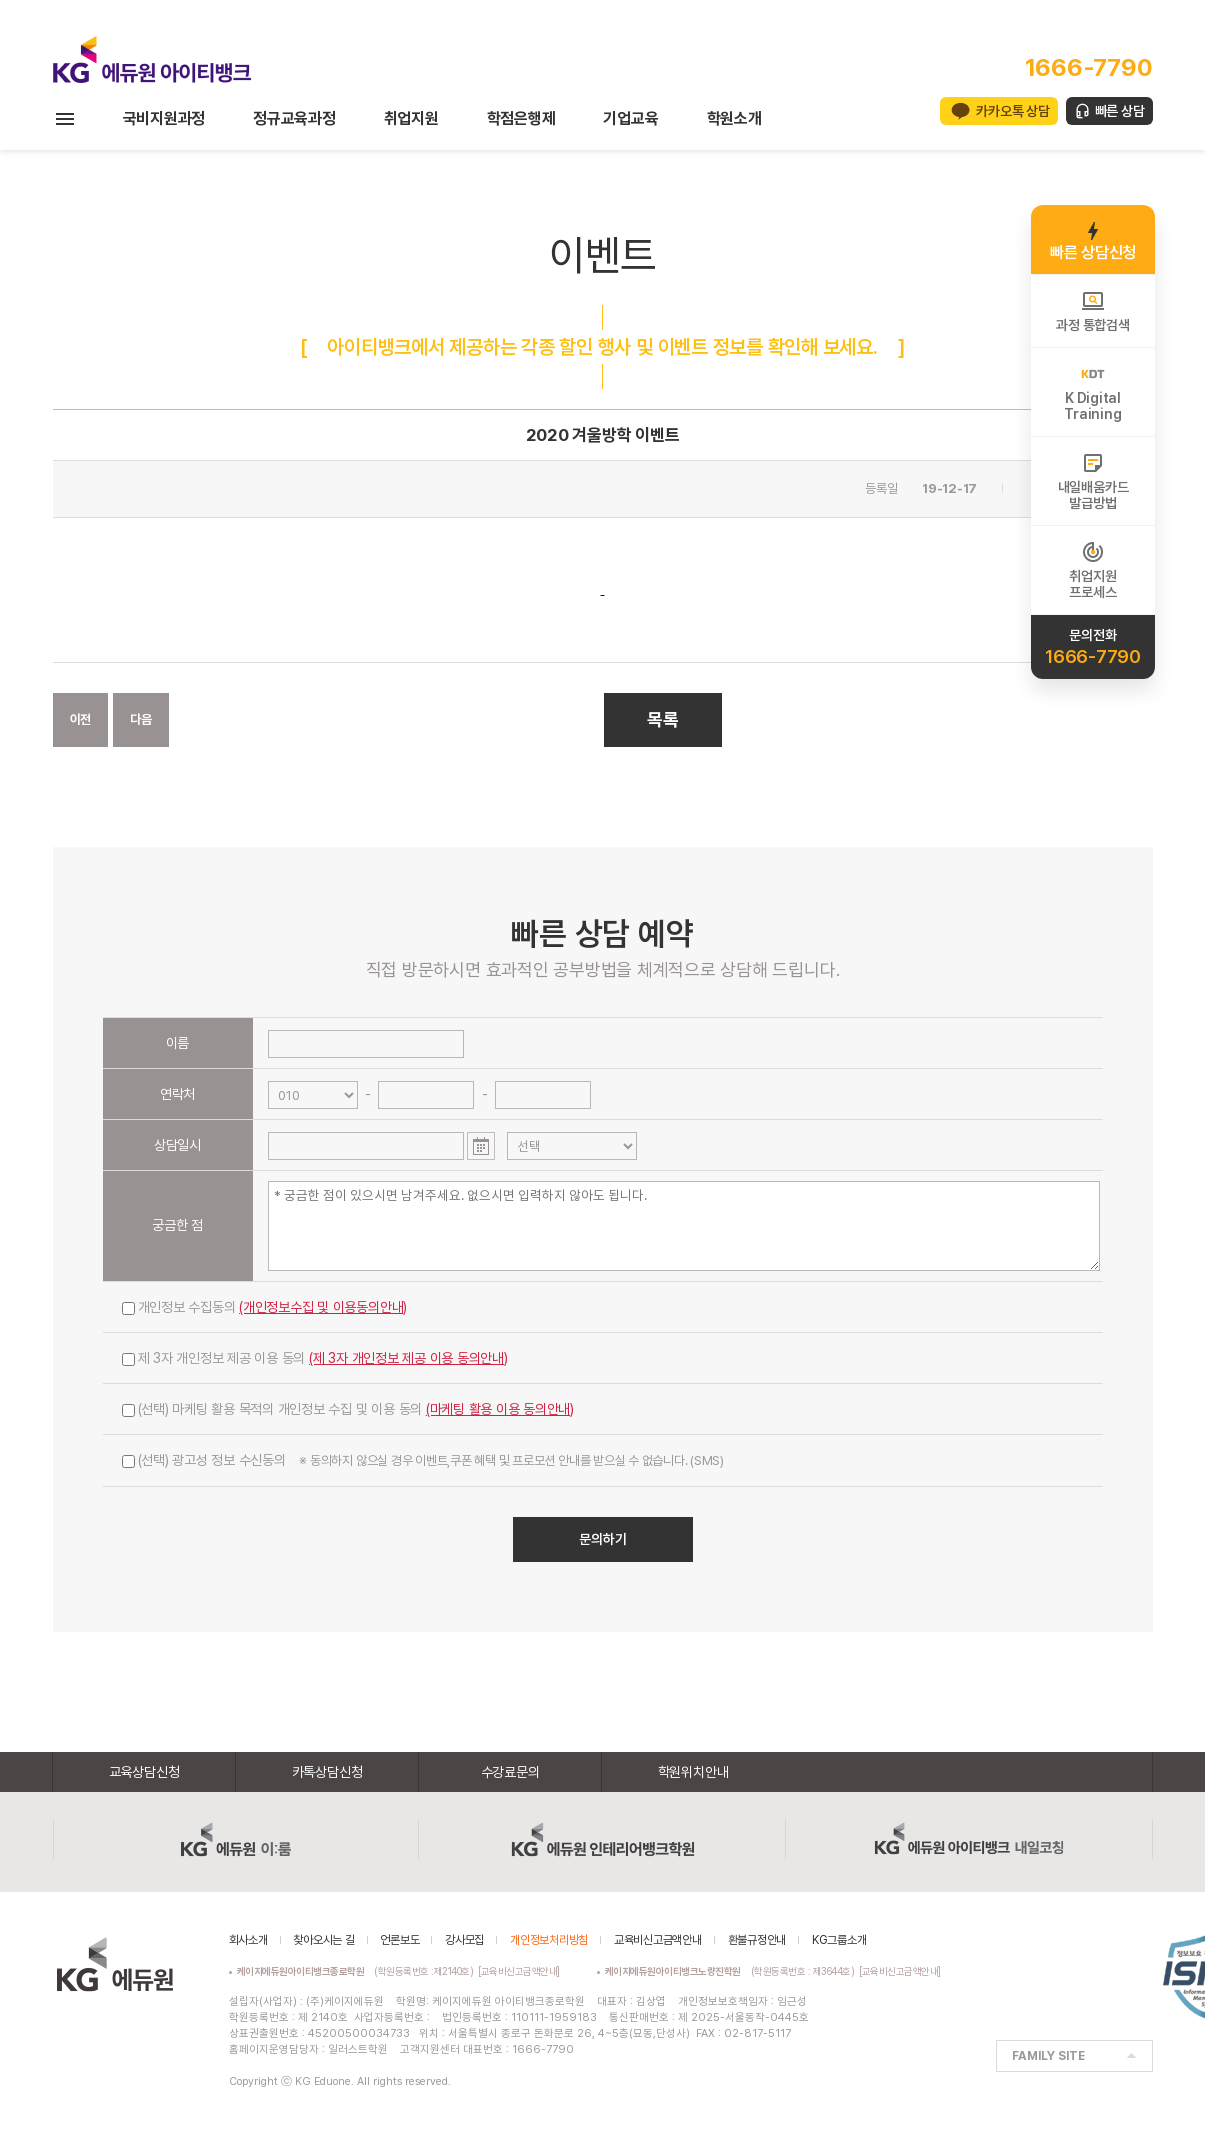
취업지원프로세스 (1092, 570)
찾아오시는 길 (323, 1940)
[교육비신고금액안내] (519, 1971)
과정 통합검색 (1092, 311)
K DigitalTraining (1092, 392)
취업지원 (411, 118)
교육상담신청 (144, 1772)
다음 (141, 719)
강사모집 (464, 1940)
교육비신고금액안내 (658, 1940)
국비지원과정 (164, 118)
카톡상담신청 (327, 1772)
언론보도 (399, 1940)
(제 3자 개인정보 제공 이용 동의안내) (408, 1358)
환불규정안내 (757, 1940)
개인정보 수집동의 (265, 1307)
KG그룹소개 (839, 1940)
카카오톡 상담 (1012, 111)
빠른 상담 (1120, 111)
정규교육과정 (294, 118)
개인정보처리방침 (549, 1940)
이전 (81, 719)
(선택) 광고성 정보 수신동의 (423, 1460)
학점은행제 (521, 118)
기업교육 (630, 118)
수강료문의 (510, 1772)
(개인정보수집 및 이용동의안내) (323, 1307)
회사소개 (248, 1940)
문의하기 (603, 1539)
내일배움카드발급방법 (1093, 481)
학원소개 (734, 118)
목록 (663, 719)
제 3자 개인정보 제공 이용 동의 (315, 1358)
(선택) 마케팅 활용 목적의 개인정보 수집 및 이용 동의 (348, 1409)
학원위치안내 (693, 1772)
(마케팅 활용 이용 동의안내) (500, 1409)
